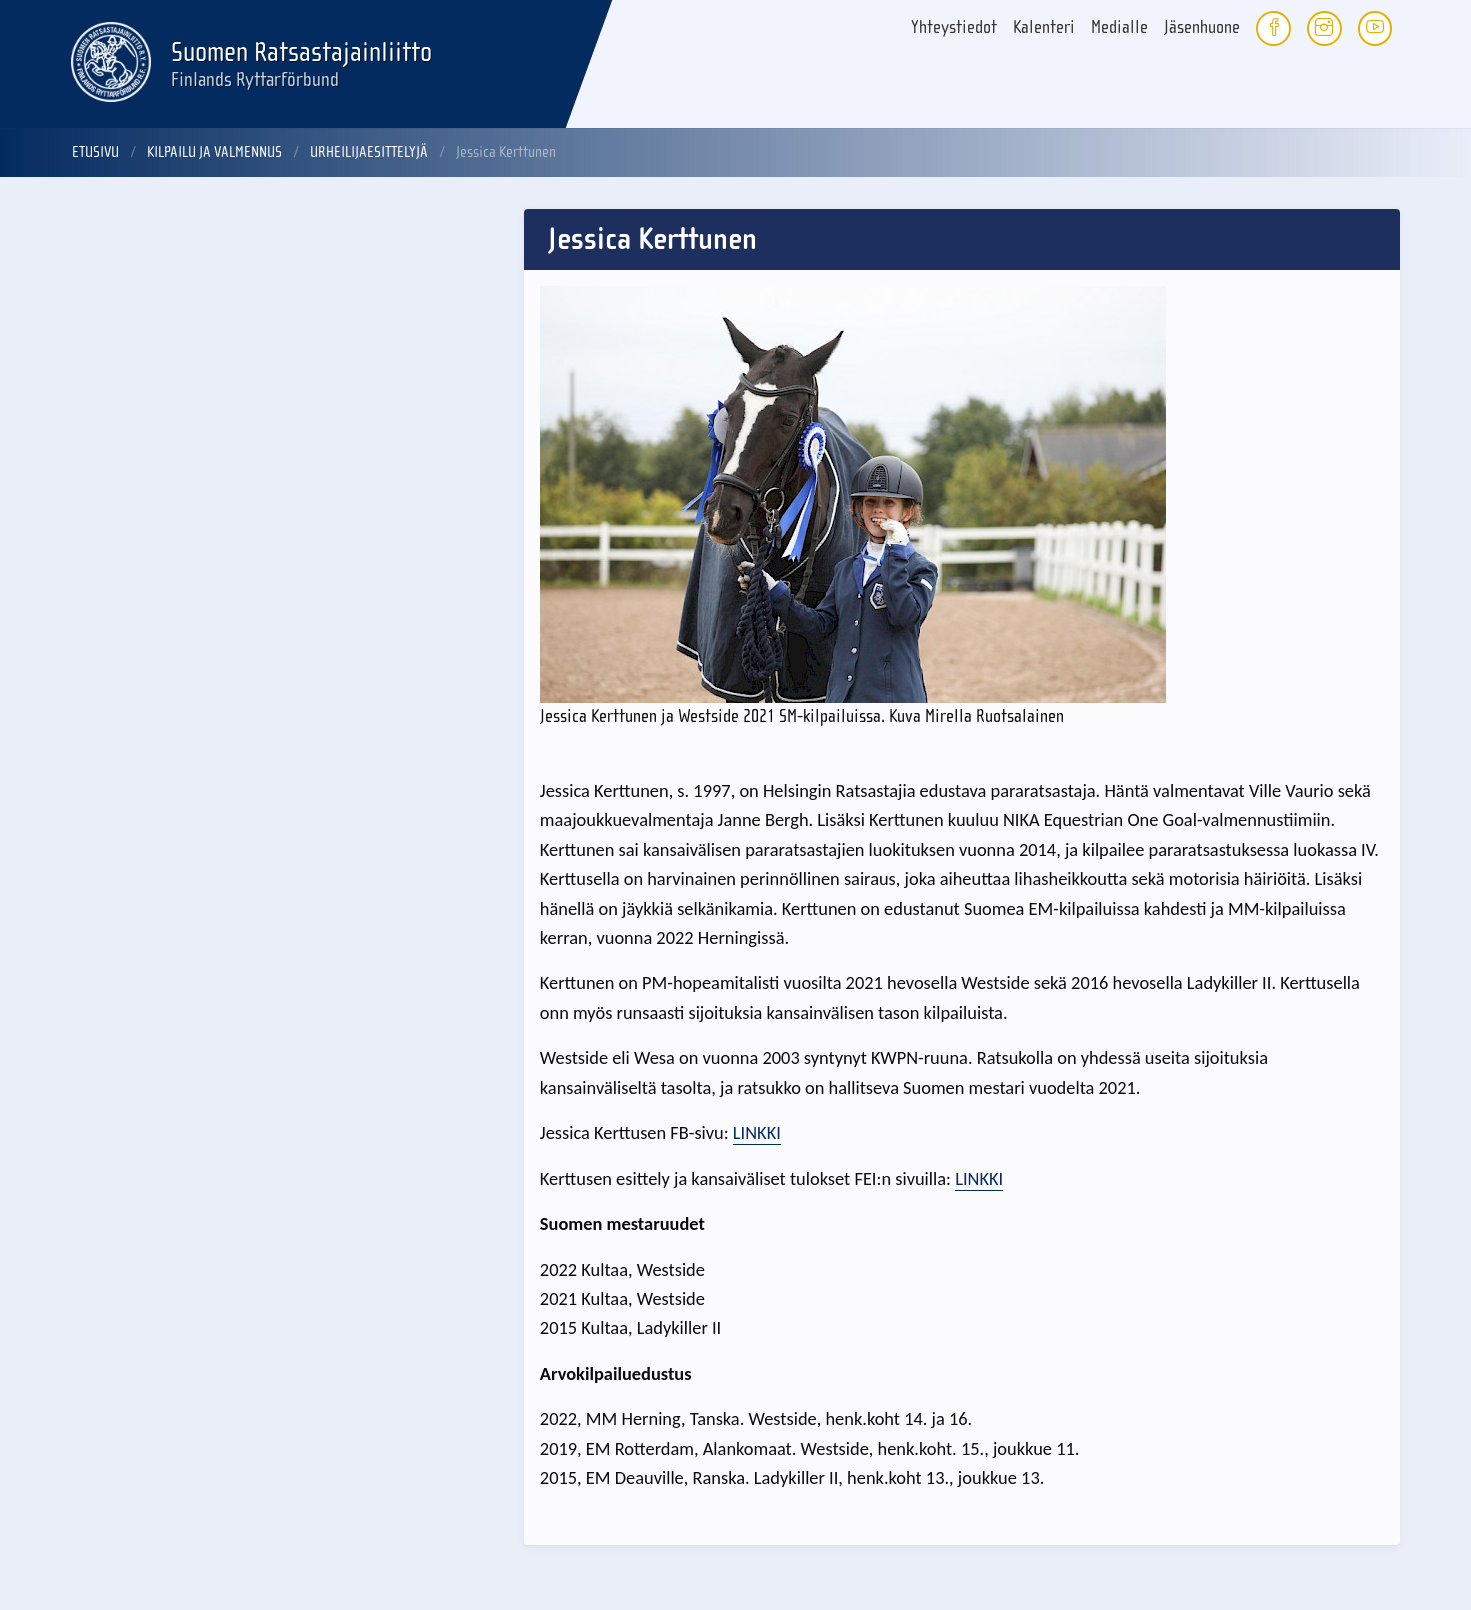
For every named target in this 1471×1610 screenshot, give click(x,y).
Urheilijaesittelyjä (369, 152)
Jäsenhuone (1202, 27)
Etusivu (95, 152)
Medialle (1119, 27)
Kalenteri (1044, 27)
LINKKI (757, 1132)
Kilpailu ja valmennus (214, 152)
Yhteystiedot (954, 27)
